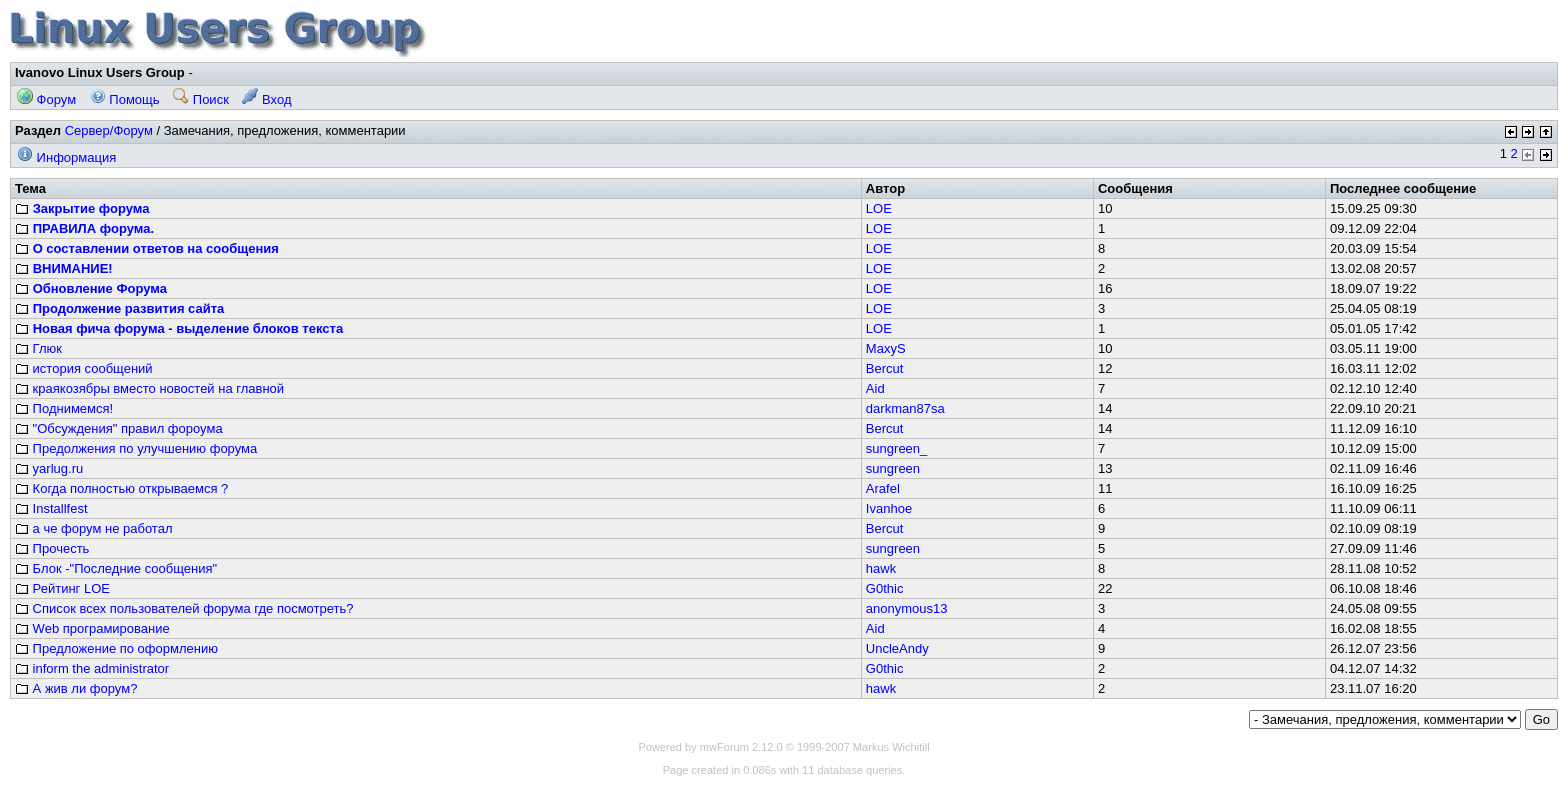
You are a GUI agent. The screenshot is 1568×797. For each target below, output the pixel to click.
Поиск (201, 99)
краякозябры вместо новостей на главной (149, 388)
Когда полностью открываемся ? (121, 488)
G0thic (885, 588)
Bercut (885, 368)
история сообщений (84, 368)
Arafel (883, 488)
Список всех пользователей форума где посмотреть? (184, 608)
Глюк (38, 348)
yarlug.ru (49, 468)
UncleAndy (897, 648)
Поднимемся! (64, 408)
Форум (46, 99)
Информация (66, 157)
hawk (881, 568)
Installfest (51, 508)
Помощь (125, 99)
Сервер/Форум (109, 130)
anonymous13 (907, 608)
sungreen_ (896, 448)
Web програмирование (92, 628)
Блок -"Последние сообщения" (116, 568)
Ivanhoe (889, 508)
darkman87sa (905, 408)
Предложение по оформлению (116, 648)
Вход (266, 99)
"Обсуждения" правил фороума (119, 428)
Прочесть (52, 548)
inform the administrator (92, 668)
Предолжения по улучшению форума (136, 448)
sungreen (893, 468)
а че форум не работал (93, 528)
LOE (879, 208)
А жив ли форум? (76, 688)
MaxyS (886, 348)
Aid (875, 388)
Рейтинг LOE (62, 588)
